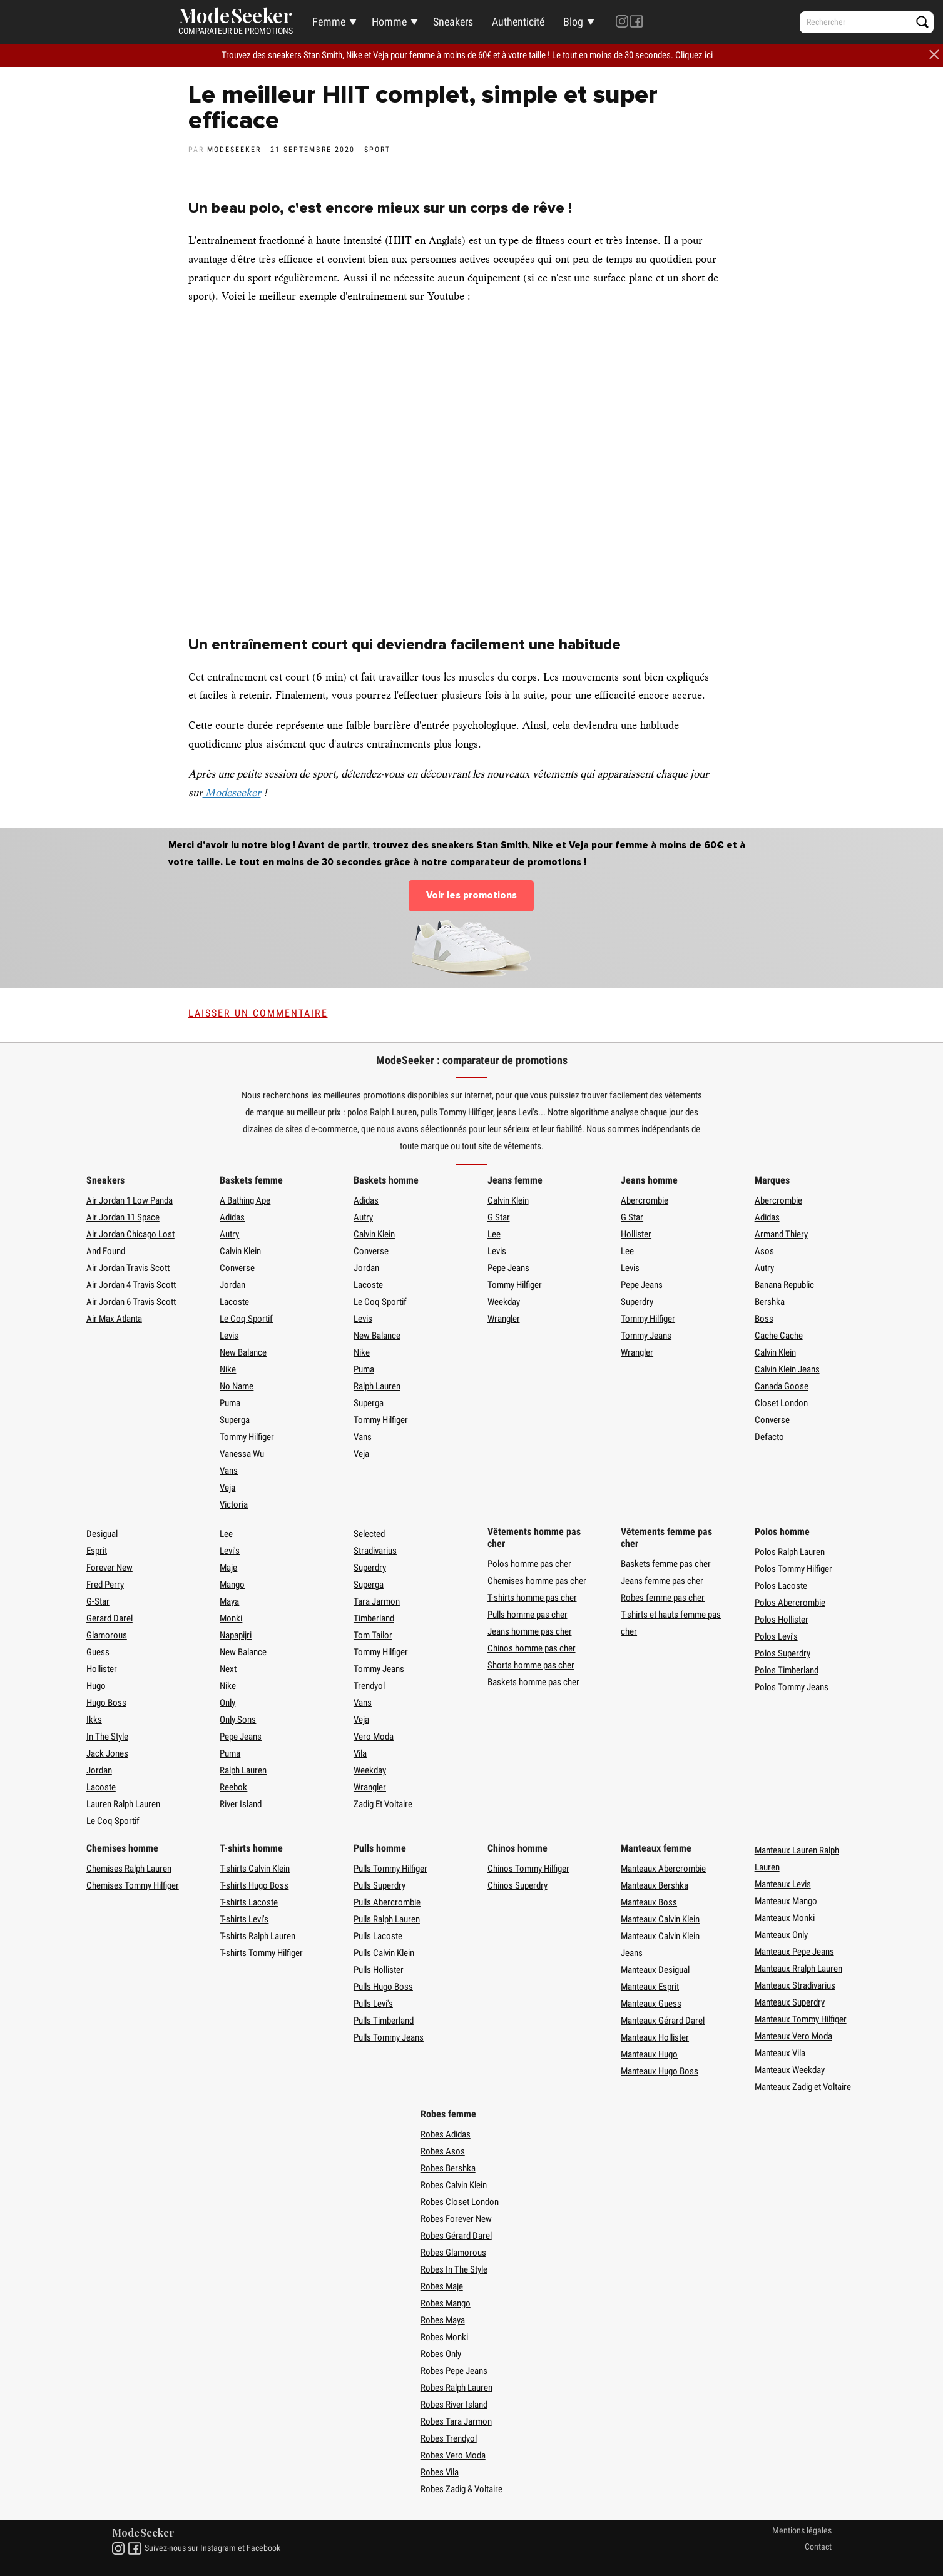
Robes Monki (444, 2337)
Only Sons (238, 1719)
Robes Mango (446, 2303)
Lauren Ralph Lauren (123, 1804)
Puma (230, 1403)
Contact (818, 2547)
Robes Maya (443, 2320)
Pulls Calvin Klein (384, 1953)
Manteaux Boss (649, 1902)
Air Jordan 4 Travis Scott (131, 1285)
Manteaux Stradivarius (795, 1985)
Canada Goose (781, 1386)
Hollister (636, 1234)
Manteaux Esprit (650, 1986)
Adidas (232, 1217)
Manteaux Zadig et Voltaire (803, 2086)
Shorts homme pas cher (530, 1665)
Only (227, 1702)
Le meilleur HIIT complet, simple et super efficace (423, 107)
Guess (98, 1652)
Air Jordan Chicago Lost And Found (130, 1243)
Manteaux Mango (786, 1901)
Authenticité (518, 21)
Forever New (109, 1567)
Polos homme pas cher (529, 1563)
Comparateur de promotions (235, 31)
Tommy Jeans (646, 1335)
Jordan (232, 1285)
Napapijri (236, 1635)
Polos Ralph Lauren (790, 1552)
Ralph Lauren (377, 1386)
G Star (498, 1217)
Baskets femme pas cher (666, 1563)
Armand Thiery (781, 1234)
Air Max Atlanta (114, 1318)
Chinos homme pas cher (531, 1648)
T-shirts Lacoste (249, 1902)
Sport (377, 149)
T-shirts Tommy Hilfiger (261, 1953)
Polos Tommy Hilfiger (793, 1569)
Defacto (769, 1437)
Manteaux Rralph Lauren (798, 1968)
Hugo (96, 1685)
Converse (237, 1268)
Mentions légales (802, 2530)
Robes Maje (442, 2286)
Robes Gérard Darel (456, 2235)
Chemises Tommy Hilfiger (132, 1885)
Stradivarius (375, 1550)
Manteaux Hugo (649, 2054)
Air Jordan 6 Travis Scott (131, 1301)
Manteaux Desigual (655, 1969)
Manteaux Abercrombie (663, 1868)
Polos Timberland (786, 1670)
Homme (389, 21)
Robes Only (441, 2354)
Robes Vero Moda (453, 2455)
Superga (235, 1420)
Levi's (230, 1550)
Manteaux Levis (783, 1884)
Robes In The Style (454, 2269)
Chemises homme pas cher (536, 1580)
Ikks (94, 1719)
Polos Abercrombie (790, 1602)
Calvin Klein (240, 1251)
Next (228, 1669)
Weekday (503, 1301)
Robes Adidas (446, 2134)
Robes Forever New (456, 2218)
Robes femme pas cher (663, 1597)
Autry (229, 1234)
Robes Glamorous (453, 2252)
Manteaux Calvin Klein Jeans (660, 1944)
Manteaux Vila (780, 2053)
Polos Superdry (782, 1653)
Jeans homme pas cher (529, 1631)
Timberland (374, 1618)
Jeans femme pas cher (662, 1580)
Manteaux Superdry (790, 2002)
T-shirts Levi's (244, 1919)
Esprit (96, 1550)
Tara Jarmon (377, 1601)
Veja (227, 1487)
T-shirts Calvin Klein (255, 1868)
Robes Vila (440, 2472)
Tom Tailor (373, 1635)
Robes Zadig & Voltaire (461, 2489)
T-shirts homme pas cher (532, 1597)
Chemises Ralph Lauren (128, 1868)
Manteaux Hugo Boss (659, 2071)
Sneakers (453, 21)
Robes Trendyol (449, 2438)
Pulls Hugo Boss (383, 1986)
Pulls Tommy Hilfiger (390, 1868)
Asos (764, 1251)
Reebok (233, 1787)
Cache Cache (779, 1335)
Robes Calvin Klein (454, 2185)
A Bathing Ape (245, 1200)
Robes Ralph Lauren (456, 2387)
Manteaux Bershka (654, 1885)
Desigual (102, 1533)
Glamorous (106, 1635)
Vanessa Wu (242, 1453)
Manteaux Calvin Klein (660, 1919)
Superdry (637, 1301)
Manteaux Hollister (655, 2037)
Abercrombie (644, 1200)
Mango (232, 1584)
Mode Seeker (235, 17)
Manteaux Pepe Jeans (794, 1951)
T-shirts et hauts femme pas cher (671, 1623)
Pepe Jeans (508, 1268)
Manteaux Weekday (790, 2070)
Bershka (770, 1301)
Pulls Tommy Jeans (389, 2037)
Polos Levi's (776, 1636)
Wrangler (503, 1318)
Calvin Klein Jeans (787, 1369)
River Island (241, 1804)
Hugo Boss (106, 1702)
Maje (228, 1567)
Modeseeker (232, 792)
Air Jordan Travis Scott (128, 1268)
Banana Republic (784, 1285)
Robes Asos (443, 2151)
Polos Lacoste (781, 1585)
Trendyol (369, 1685)
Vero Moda (374, 1736)
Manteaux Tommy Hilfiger (801, 2019)
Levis (229, 1335)
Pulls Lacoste (378, 1936)
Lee (494, 1234)
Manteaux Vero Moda (793, 2036)
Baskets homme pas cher (533, 1682)
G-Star (98, 1601)
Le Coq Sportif (246, 1318)
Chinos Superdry (517, 1885)
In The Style (107, 1736)
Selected (369, 1533)
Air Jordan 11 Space (123, 1217)
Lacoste (234, 1301)
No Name (236, 1386)
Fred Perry (105, 1584)
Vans (229, 1470)
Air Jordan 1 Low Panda (129, 1200)
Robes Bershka (448, 2168)
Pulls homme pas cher (527, 1614)
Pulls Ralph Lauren (387, 1919)
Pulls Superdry (379, 1885)
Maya (229, 1601)
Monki (231, 1618)
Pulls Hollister (379, 1969)
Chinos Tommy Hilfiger (528, 1868)
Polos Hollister (781, 1619)
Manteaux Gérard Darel (663, 2020)
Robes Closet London (460, 2202)
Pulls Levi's (373, 2003)
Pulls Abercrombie (387, 1902)
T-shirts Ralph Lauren (257, 1936)
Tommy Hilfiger (247, 1437)
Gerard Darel (109, 1618)
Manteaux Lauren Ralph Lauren (797, 1859)
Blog (573, 21)
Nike (228, 1369)
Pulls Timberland (384, 2020)
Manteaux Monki (785, 1918)
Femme (328, 21)
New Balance (243, 1352)
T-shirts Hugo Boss (254, 1885)
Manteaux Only (781, 1934)
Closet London (781, 1403)
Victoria (234, 1504)
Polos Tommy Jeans (791, 1687)
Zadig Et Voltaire (383, 1804)
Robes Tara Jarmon (456, 2421)
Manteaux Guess (651, 2003)
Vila (360, 1753)
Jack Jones (107, 1753)
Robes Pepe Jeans (454, 2370)
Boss (764, 1318)
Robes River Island (454, 2404)
